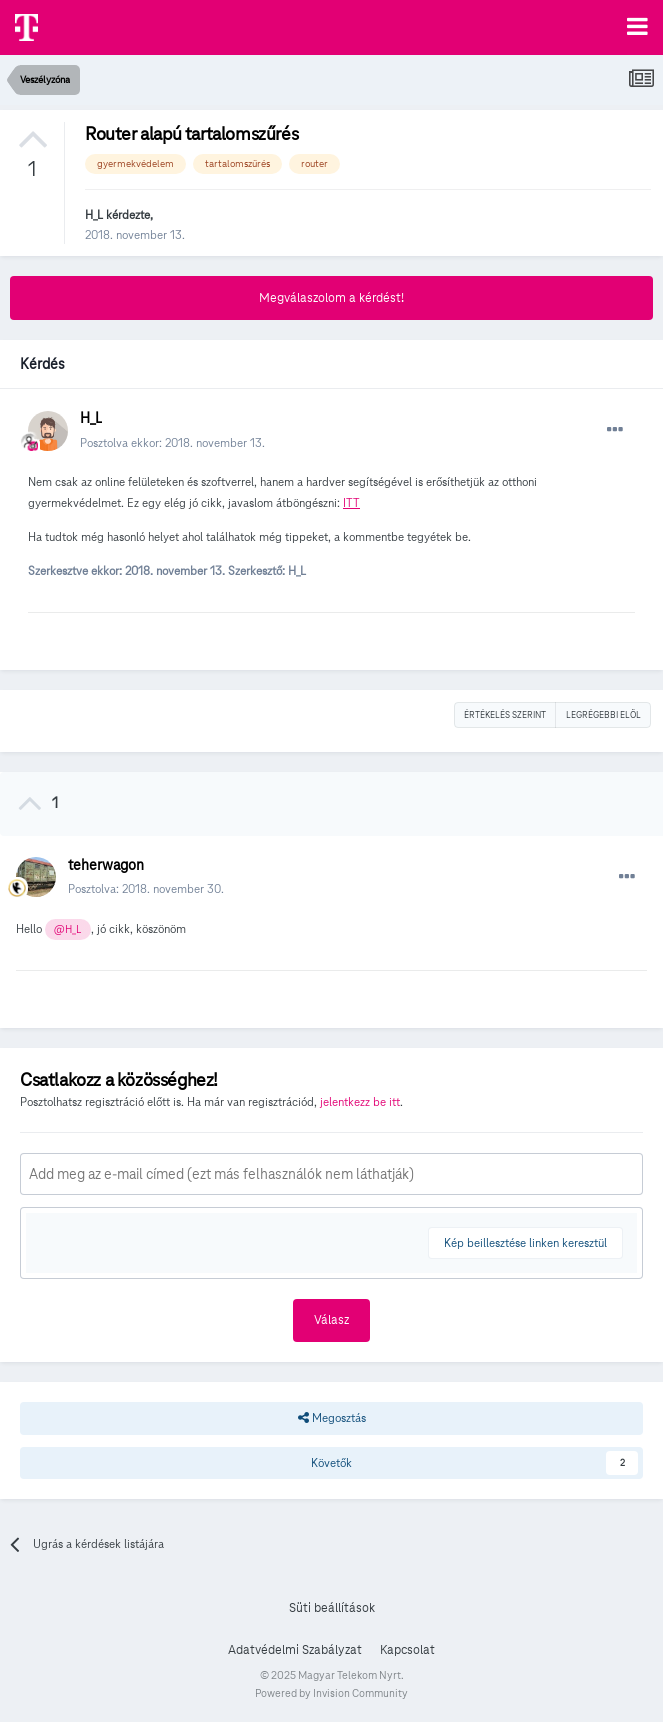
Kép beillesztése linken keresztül (525, 1242)
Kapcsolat (407, 1650)
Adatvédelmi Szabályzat (295, 1650)
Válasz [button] (331, 1320)
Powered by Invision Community (331, 1693)
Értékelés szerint (505, 715)
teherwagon (106, 865)
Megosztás (332, 1418)
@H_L (67, 929)
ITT (351, 502)
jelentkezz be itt (360, 1101)
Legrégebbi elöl (603, 715)
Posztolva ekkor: (172, 442)
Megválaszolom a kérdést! (331, 298)
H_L (94, 214)
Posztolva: (146, 888)
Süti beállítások (332, 1608)
